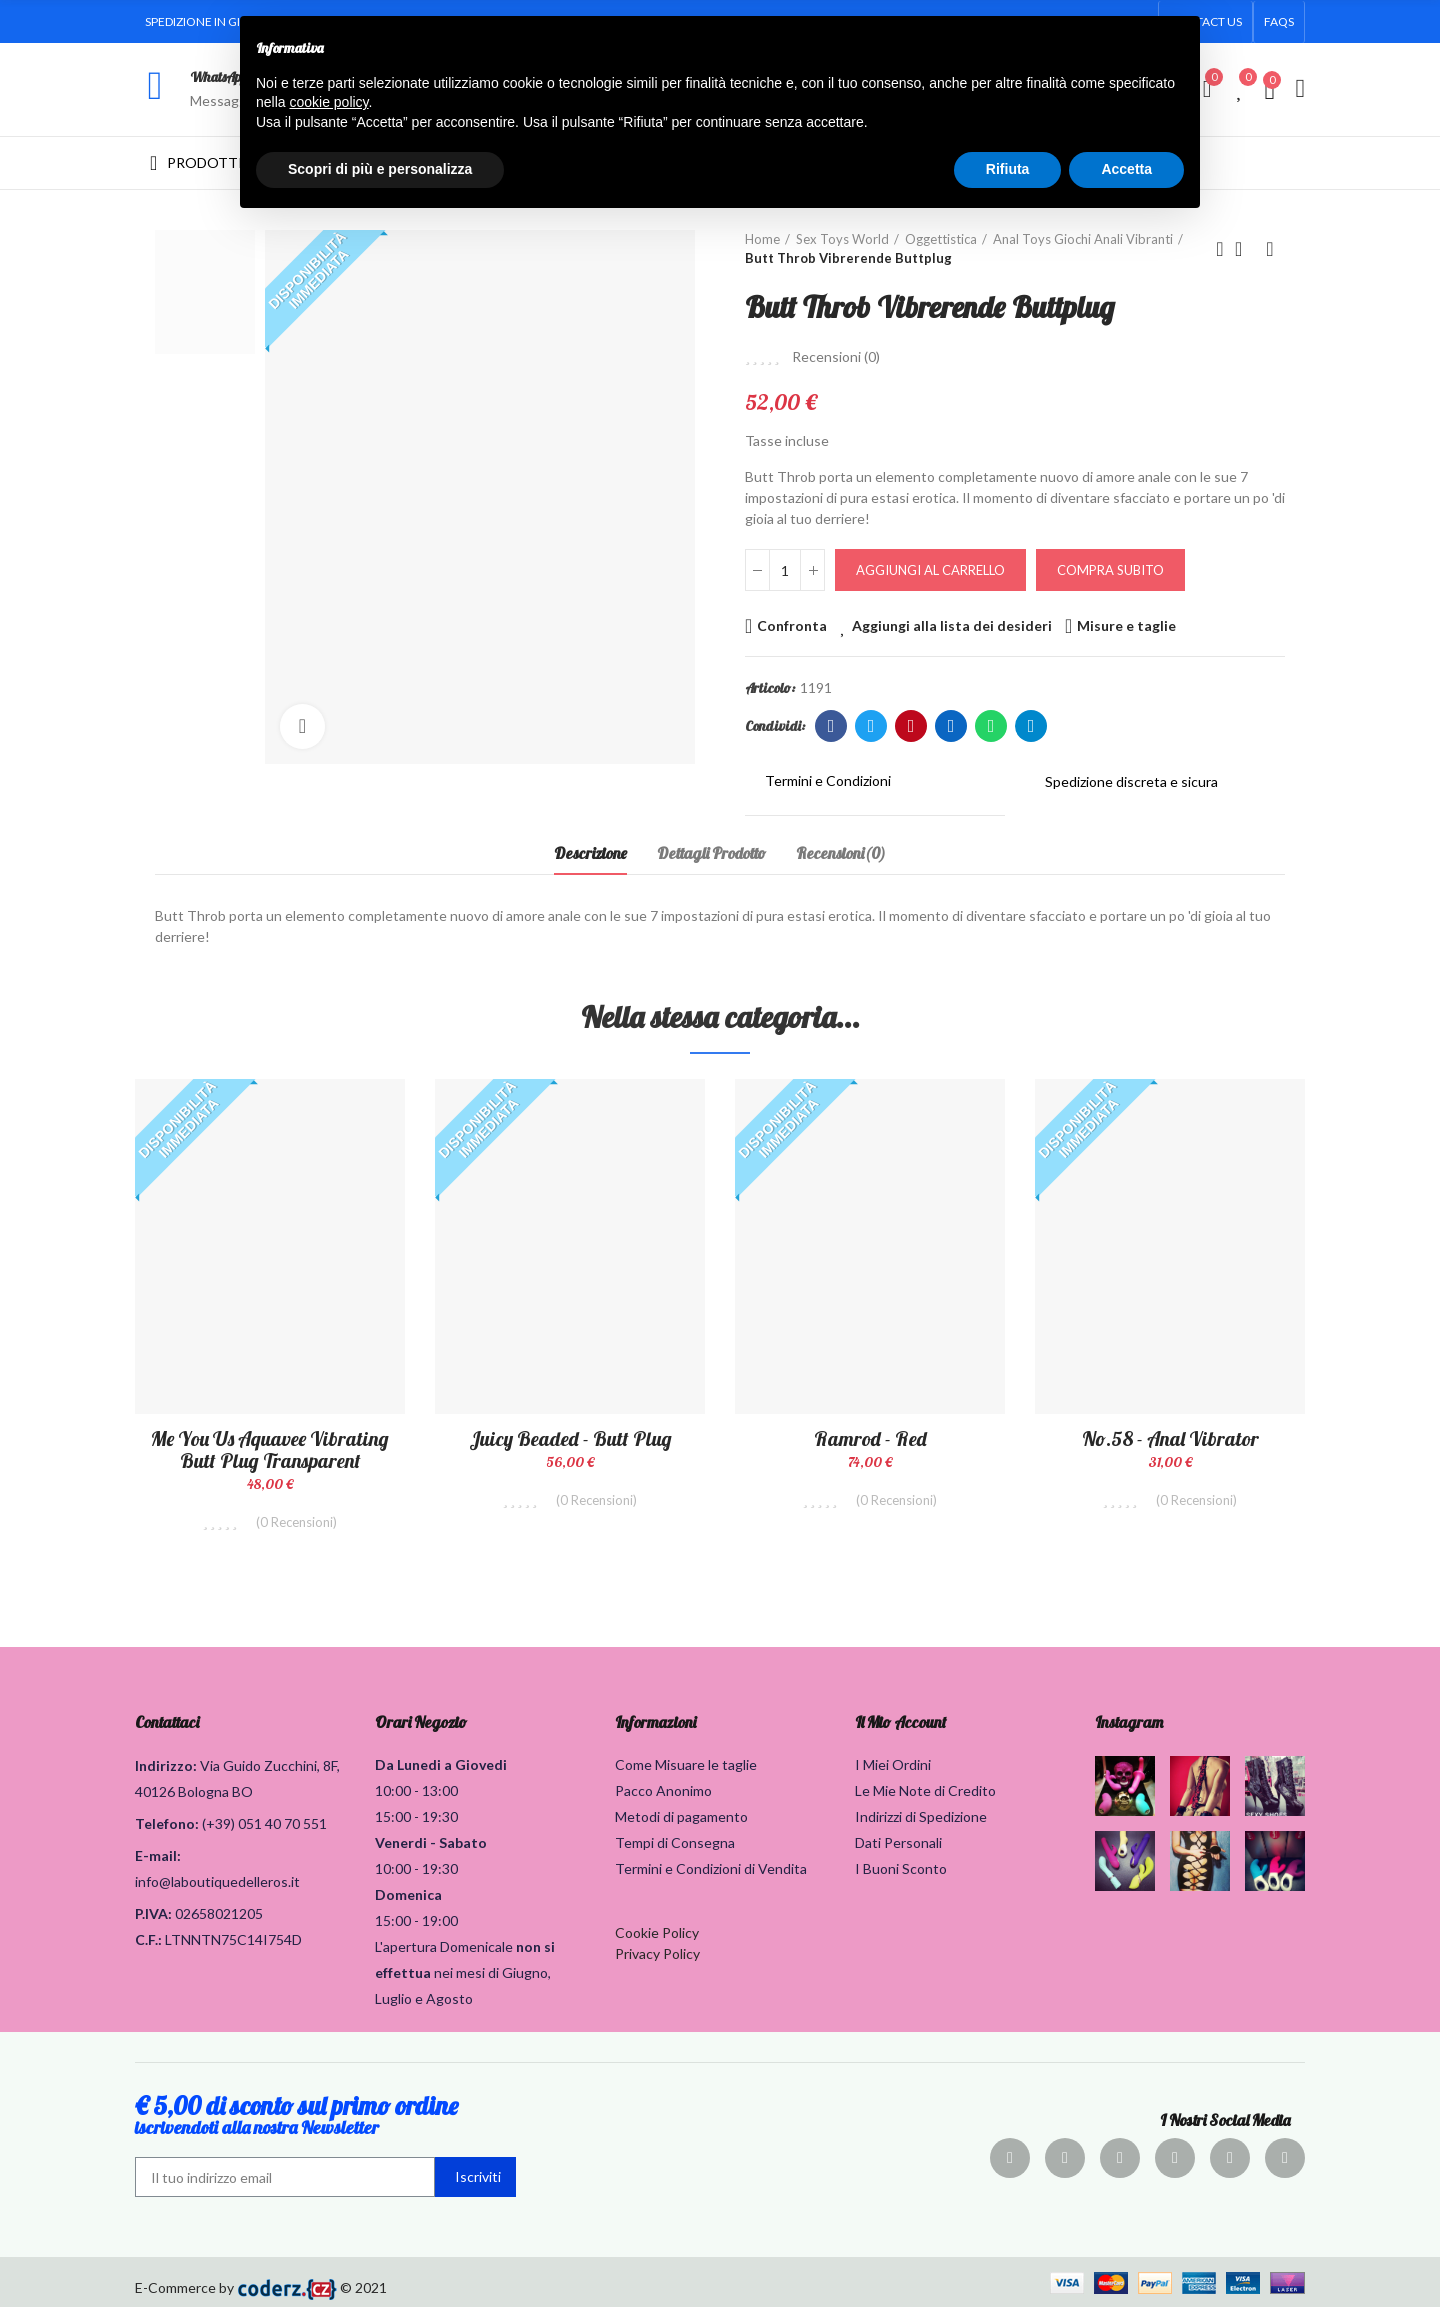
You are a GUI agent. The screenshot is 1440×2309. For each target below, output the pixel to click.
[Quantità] (785, 570)
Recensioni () (836, 357)
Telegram (1031, 726)
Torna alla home (1245, 249)
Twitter (871, 726)
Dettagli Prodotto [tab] (711, 853)
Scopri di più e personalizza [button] (380, 169)
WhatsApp (218, 77)
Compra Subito (1110, 570)
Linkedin (951, 726)
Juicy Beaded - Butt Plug (570, 1438)
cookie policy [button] (328, 102)
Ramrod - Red (870, 1438)
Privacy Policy (657, 1955)
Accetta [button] (1126, 169)
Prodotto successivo (1270, 249)
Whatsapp (991, 726)
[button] (1279, 22)
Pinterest (911, 726)
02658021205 (219, 1915)
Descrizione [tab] (590, 853)
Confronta (792, 625)
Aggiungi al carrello (930, 570)
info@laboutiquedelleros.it (217, 1883)
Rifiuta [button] (1008, 169)
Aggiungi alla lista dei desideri (952, 625)
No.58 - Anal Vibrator (1170, 1438)
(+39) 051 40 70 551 (264, 1825)
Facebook (831, 726)
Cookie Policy (657, 1934)
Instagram (1129, 1724)
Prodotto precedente (1220, 249)
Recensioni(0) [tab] (841, 853)
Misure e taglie (1126, 625)
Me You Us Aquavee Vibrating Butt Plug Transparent (270, 1449)
